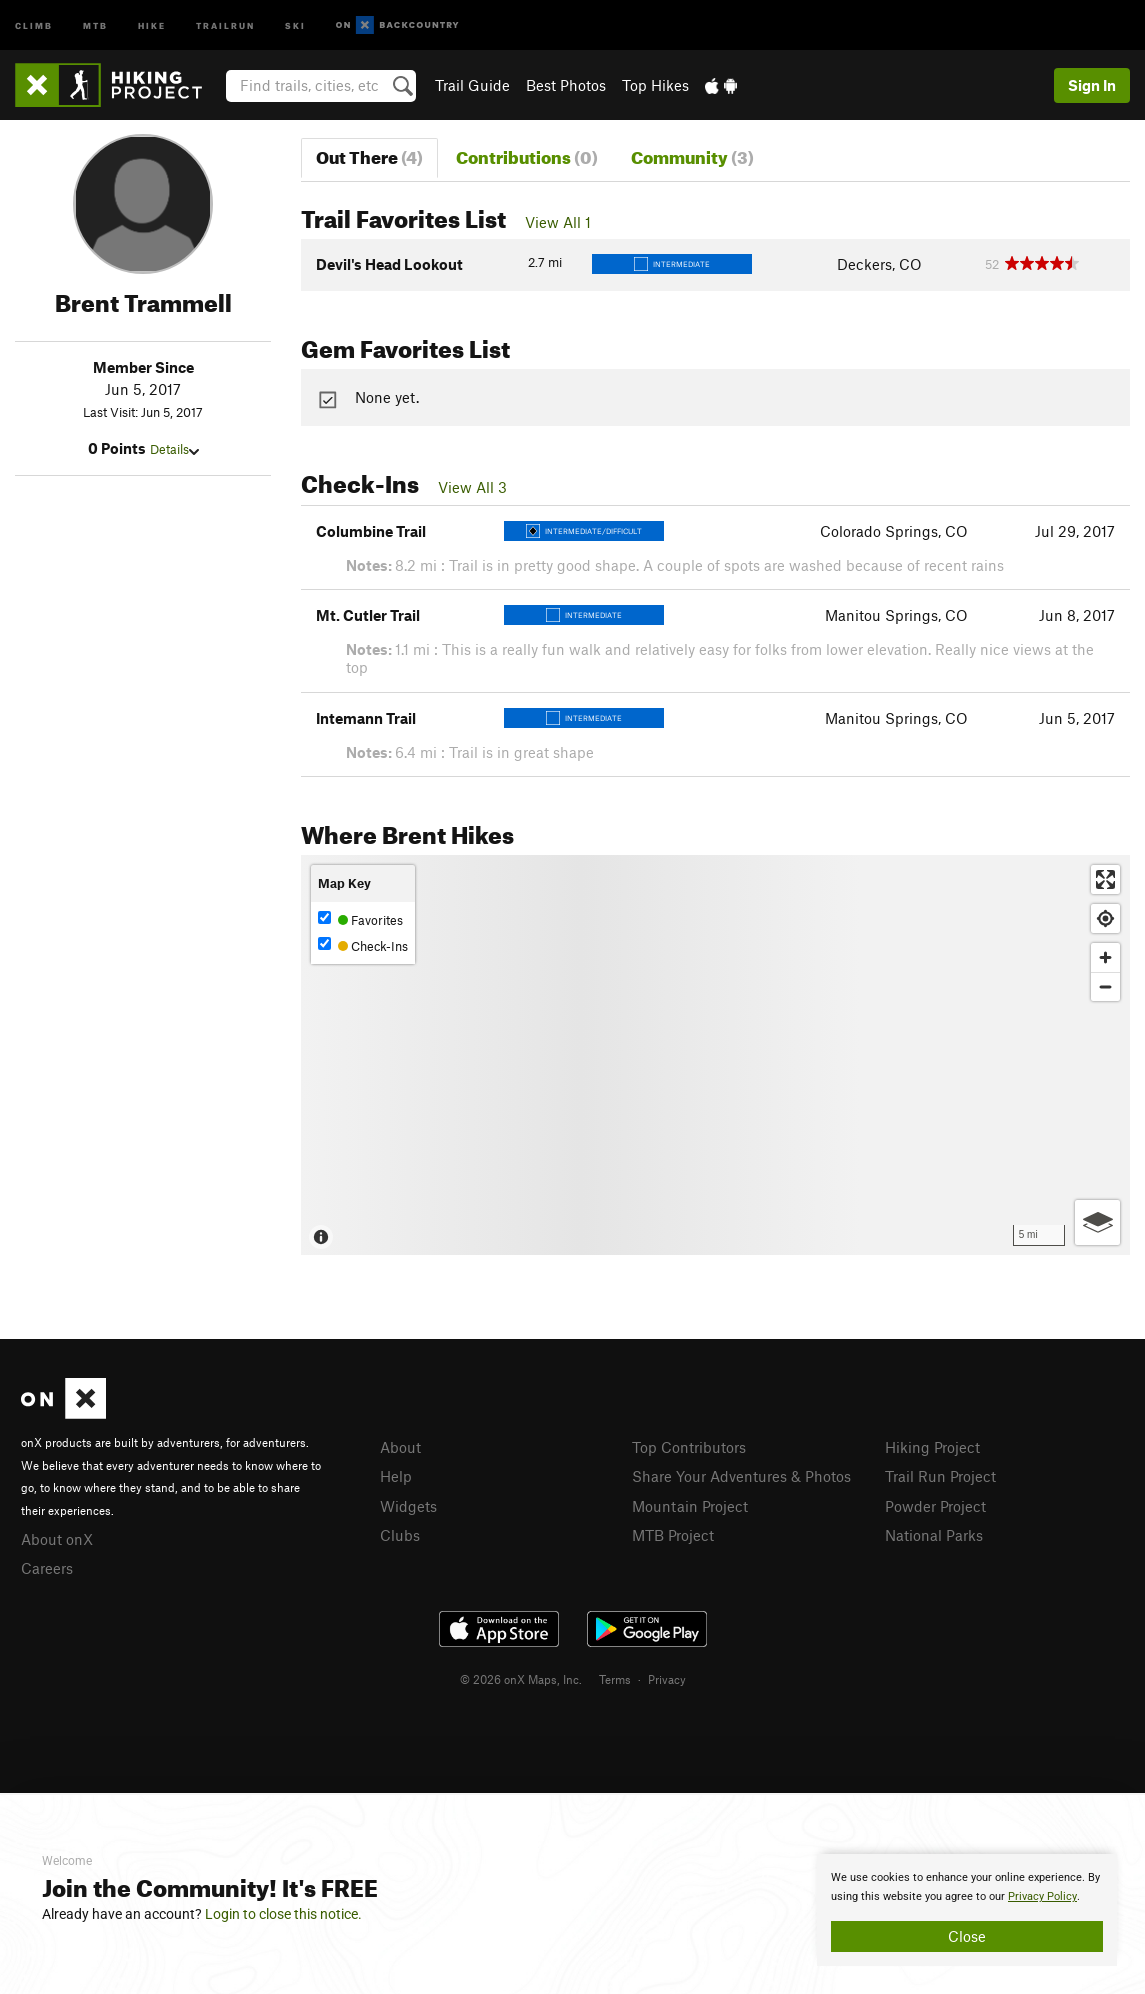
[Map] (715, 1055)
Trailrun (225, 24)
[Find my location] (1105, 918)
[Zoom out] (1105, 986)
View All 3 (472, 487)
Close (967, 1936)
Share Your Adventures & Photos (741, 1476)
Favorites (360, 919)
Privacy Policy (1042, 1896)
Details (174, 449)
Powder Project (935, 1506)
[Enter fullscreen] (1105, 879)
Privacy (667, 1679)
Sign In (1092, 85)
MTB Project (673, 1535)
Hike (152, 24)
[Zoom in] (1105, 957)
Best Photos (566, 85)
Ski (295, 24)
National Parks (934, 1535)
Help (396, 1476)
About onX (57, 1539)
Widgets (408, 1506)
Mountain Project (690, 1506)
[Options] (1097, 1222)
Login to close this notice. (283, 1914)
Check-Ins (363, 945)
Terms (615, 1679)
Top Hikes (655, 85)
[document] (967, 1910)
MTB (95, 24)
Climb (34, 24)
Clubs (400, 1535)
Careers (47, 1568)
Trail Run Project (940, 1476)
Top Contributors (689, 1447)
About (400, 1447)
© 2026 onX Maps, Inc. (521, 1679)
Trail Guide (472, 85)
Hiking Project (932, 1447)
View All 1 (558, 222)
